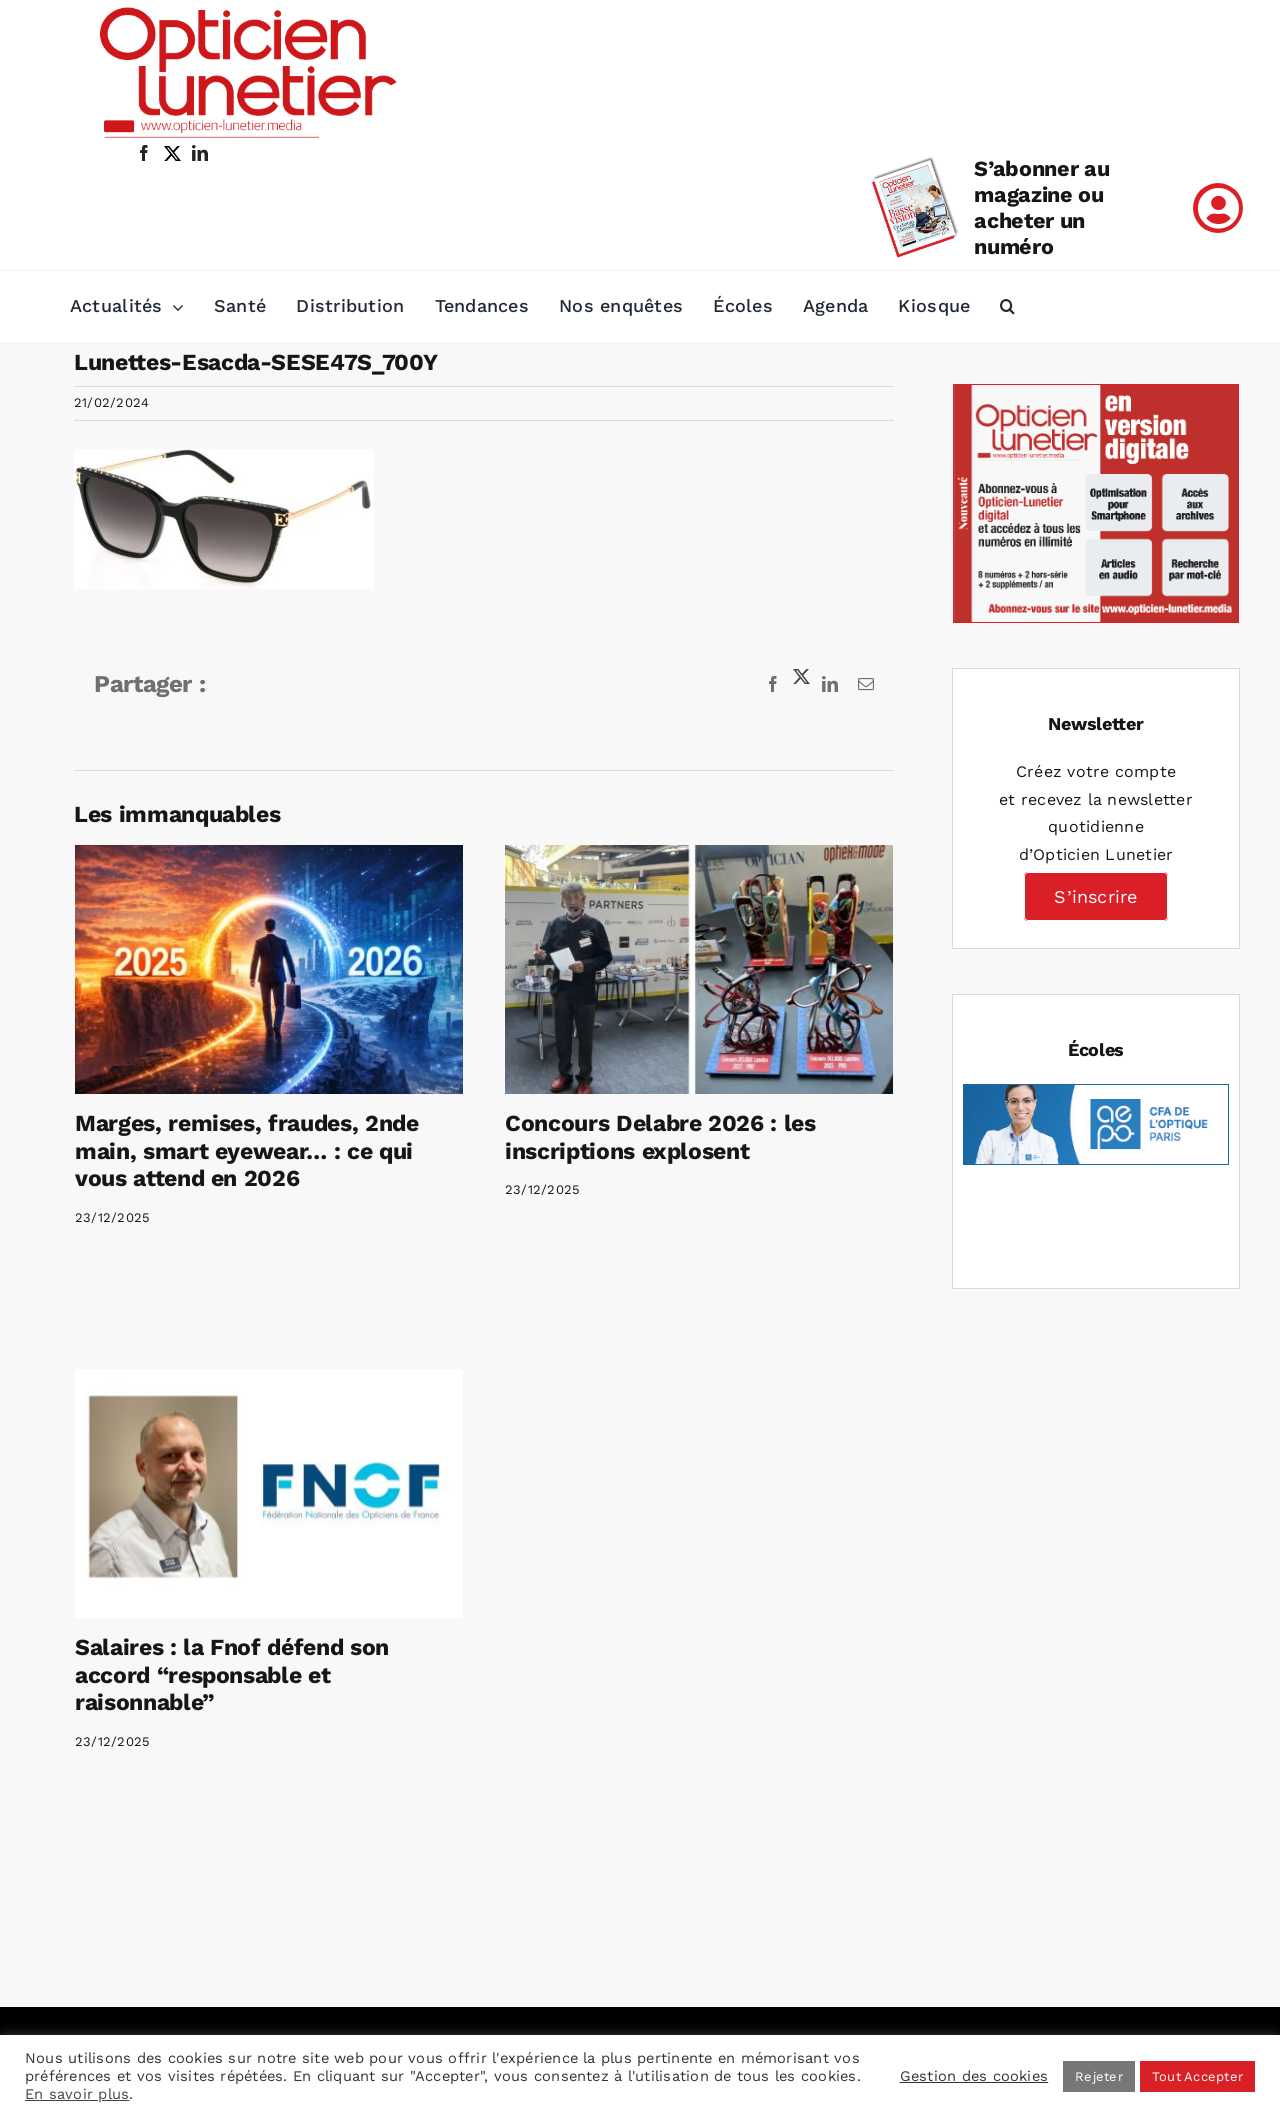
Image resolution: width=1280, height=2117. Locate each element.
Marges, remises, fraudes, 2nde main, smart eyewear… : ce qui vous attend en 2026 (247, 1151)
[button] (1007, 307)
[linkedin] (200, 153)
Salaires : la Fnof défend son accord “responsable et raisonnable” (275, 1636)
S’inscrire (1095, 896)
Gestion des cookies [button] (974, 2076)
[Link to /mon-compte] (1218, 208)
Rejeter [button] (1099, 2076)
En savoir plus (77, 2094)
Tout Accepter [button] (1197, 2076)
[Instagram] (162, 1979)
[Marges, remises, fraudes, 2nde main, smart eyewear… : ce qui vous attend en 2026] (269, 969)
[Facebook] (113, 1979)
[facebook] (144, 153)
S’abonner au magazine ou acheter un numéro (1041, 207)
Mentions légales (735, 1819)
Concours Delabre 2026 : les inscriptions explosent (649, 1137)
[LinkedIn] (194, 1979)
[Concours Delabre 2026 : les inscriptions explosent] (688, 969)
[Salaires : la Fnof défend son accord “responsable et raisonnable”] (312, 1454)
